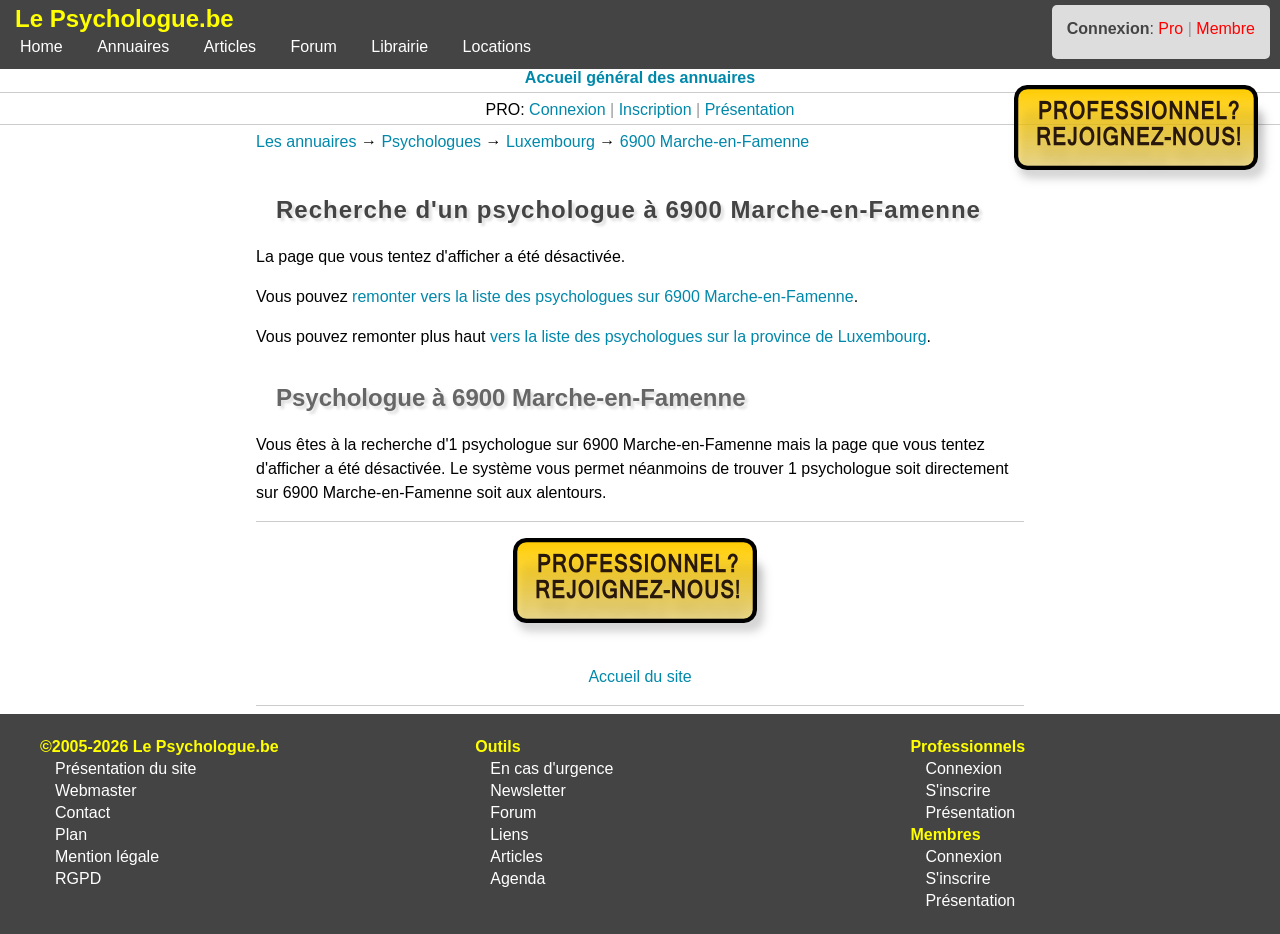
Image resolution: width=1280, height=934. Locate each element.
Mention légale (107, 856)
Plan (71, 834)
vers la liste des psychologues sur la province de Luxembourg (708, 336)
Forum (314, 46)
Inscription (655, 109)
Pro (1170, 28)
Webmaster (96, 790)
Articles (230, 46)
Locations (497, 46)
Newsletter (528, 790)
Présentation (750, 109)
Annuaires (133, 46)
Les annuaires (306, 141)
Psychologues (431, 141)
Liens (509, 834)
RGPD (78, 878)
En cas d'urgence (551, 768)
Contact (82, 812)
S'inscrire (957, 790)
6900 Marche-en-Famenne (714, 141)
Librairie (399, 46)
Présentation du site (125, 768)
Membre (1225, 28)
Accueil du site (639, 676)
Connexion (567, 109)
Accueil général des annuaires (640, 77)
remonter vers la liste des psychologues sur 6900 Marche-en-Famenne (603, 296)
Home (41, 46)
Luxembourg (550, 141)
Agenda (517, 878)
